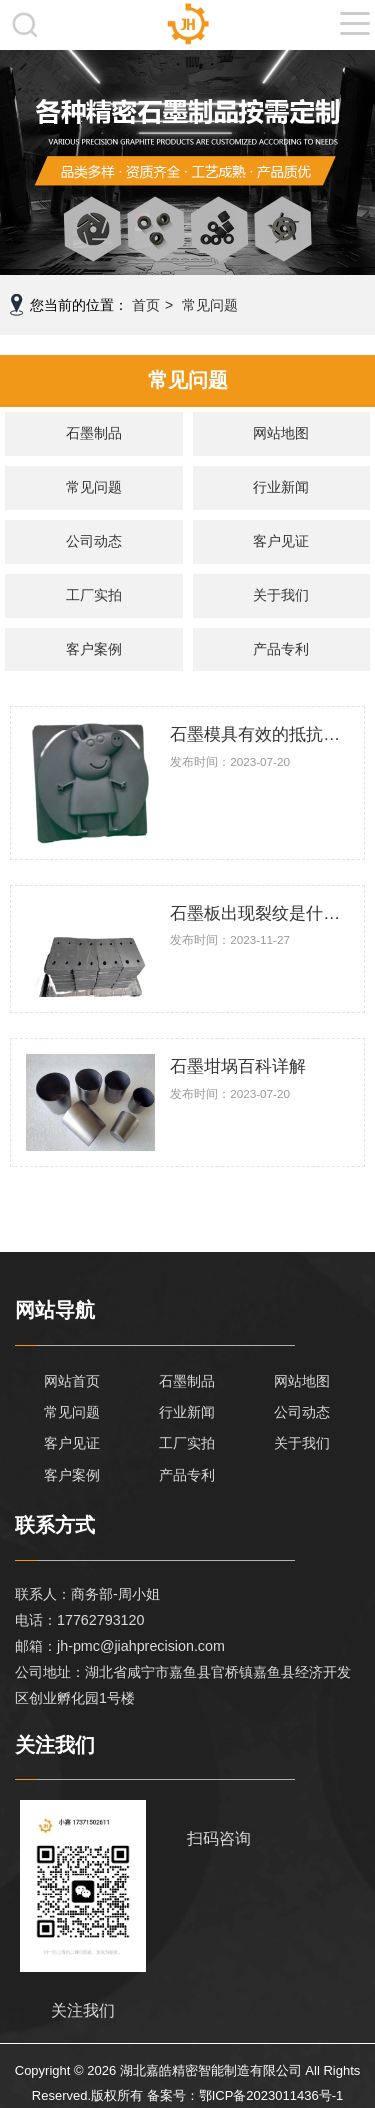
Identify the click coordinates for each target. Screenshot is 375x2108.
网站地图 (281, 433)
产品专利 (281, 649)
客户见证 (281, 541)
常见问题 (210, 305)
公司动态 (94, 541)
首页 (146, 305)
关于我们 (281, 595)
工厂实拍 (94, 595)
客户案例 (94, 649)
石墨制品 (94, 433)
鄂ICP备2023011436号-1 (271, 2095)
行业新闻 (281, 487)
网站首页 (72, 1381)
